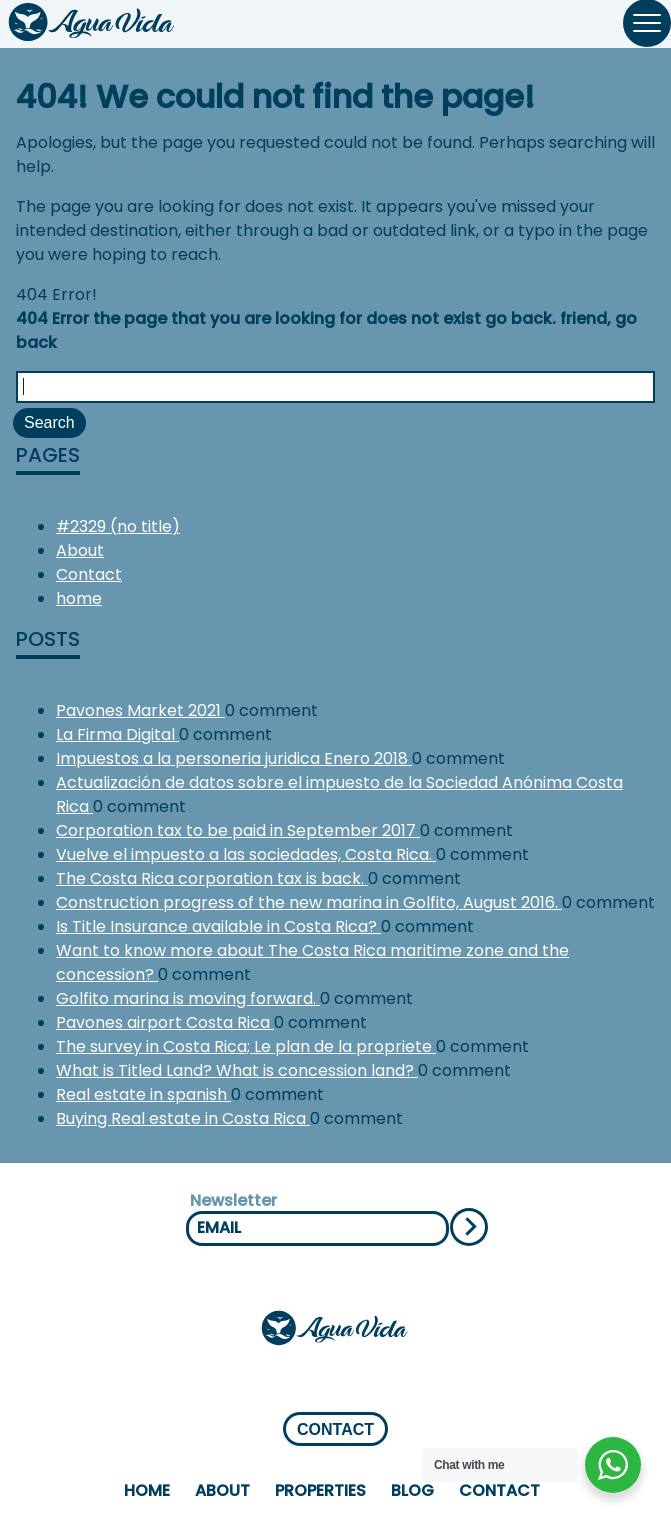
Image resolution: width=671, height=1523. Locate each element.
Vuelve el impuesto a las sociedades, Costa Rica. (246, 854)
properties (320, 1490)
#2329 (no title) (118, 526)
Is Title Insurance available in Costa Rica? (218, 926)
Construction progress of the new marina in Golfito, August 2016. (309, 902)
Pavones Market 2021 (140, 710)
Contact (89, 574)
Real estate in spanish (143, 1094)
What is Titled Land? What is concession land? (237, 1070)
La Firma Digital (117, 734)
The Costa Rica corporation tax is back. (212, 878)
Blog (412, 1490)
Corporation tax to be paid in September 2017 (238, 830)
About (80, 550)
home (79, 598)
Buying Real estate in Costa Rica (183, 1118)
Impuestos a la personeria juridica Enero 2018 (234, 758)
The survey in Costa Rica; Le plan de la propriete (246, 1046)
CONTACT (335, 1429)
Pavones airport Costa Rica (165, 1022)
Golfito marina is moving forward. (188, 998)
